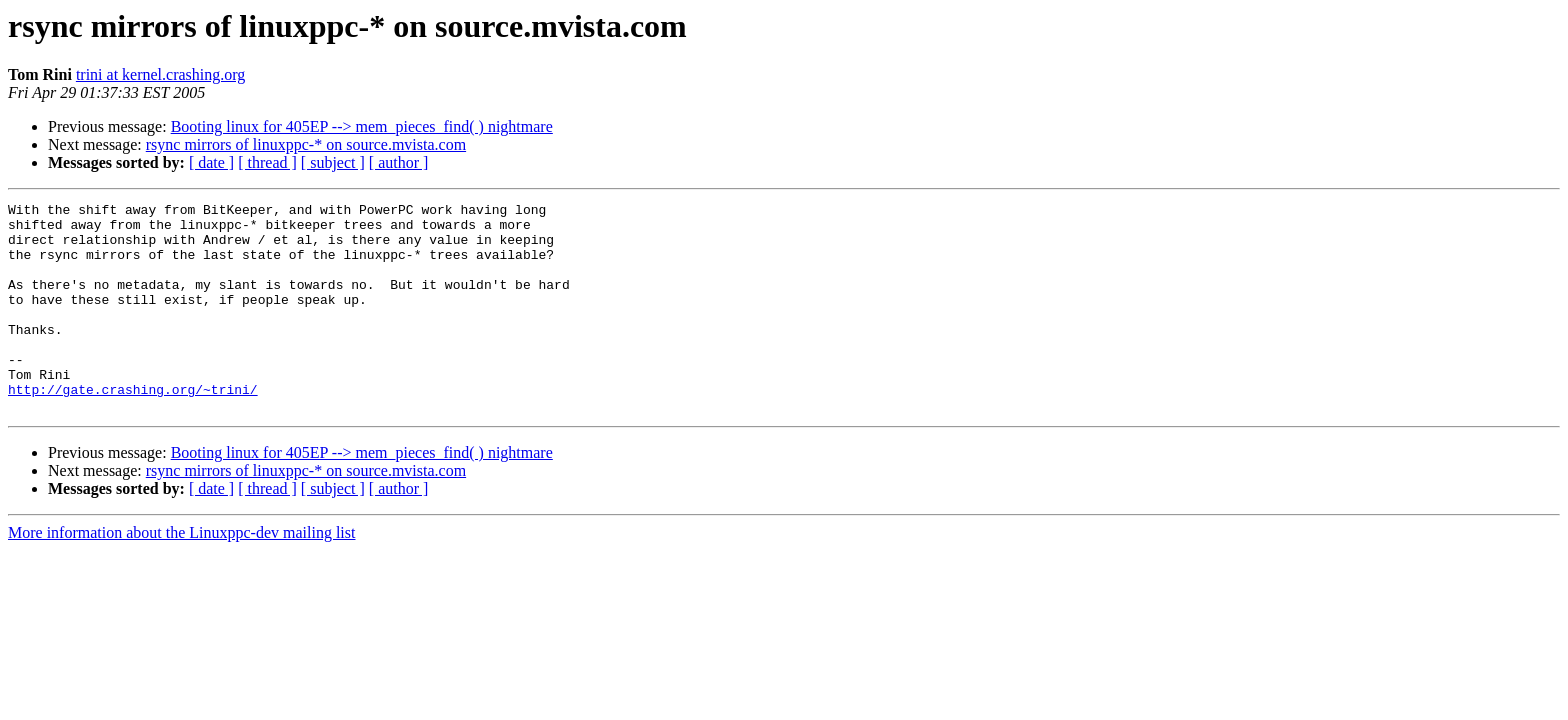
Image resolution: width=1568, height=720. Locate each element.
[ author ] (399, 162)
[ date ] (211, 162)
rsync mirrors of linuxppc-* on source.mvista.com (306, 144)
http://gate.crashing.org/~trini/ (133, 428)
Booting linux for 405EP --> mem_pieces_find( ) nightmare (362, 126)
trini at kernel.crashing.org (160, 74)
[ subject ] (333, 162)
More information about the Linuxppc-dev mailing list (181, 574)
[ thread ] (267, 162)
